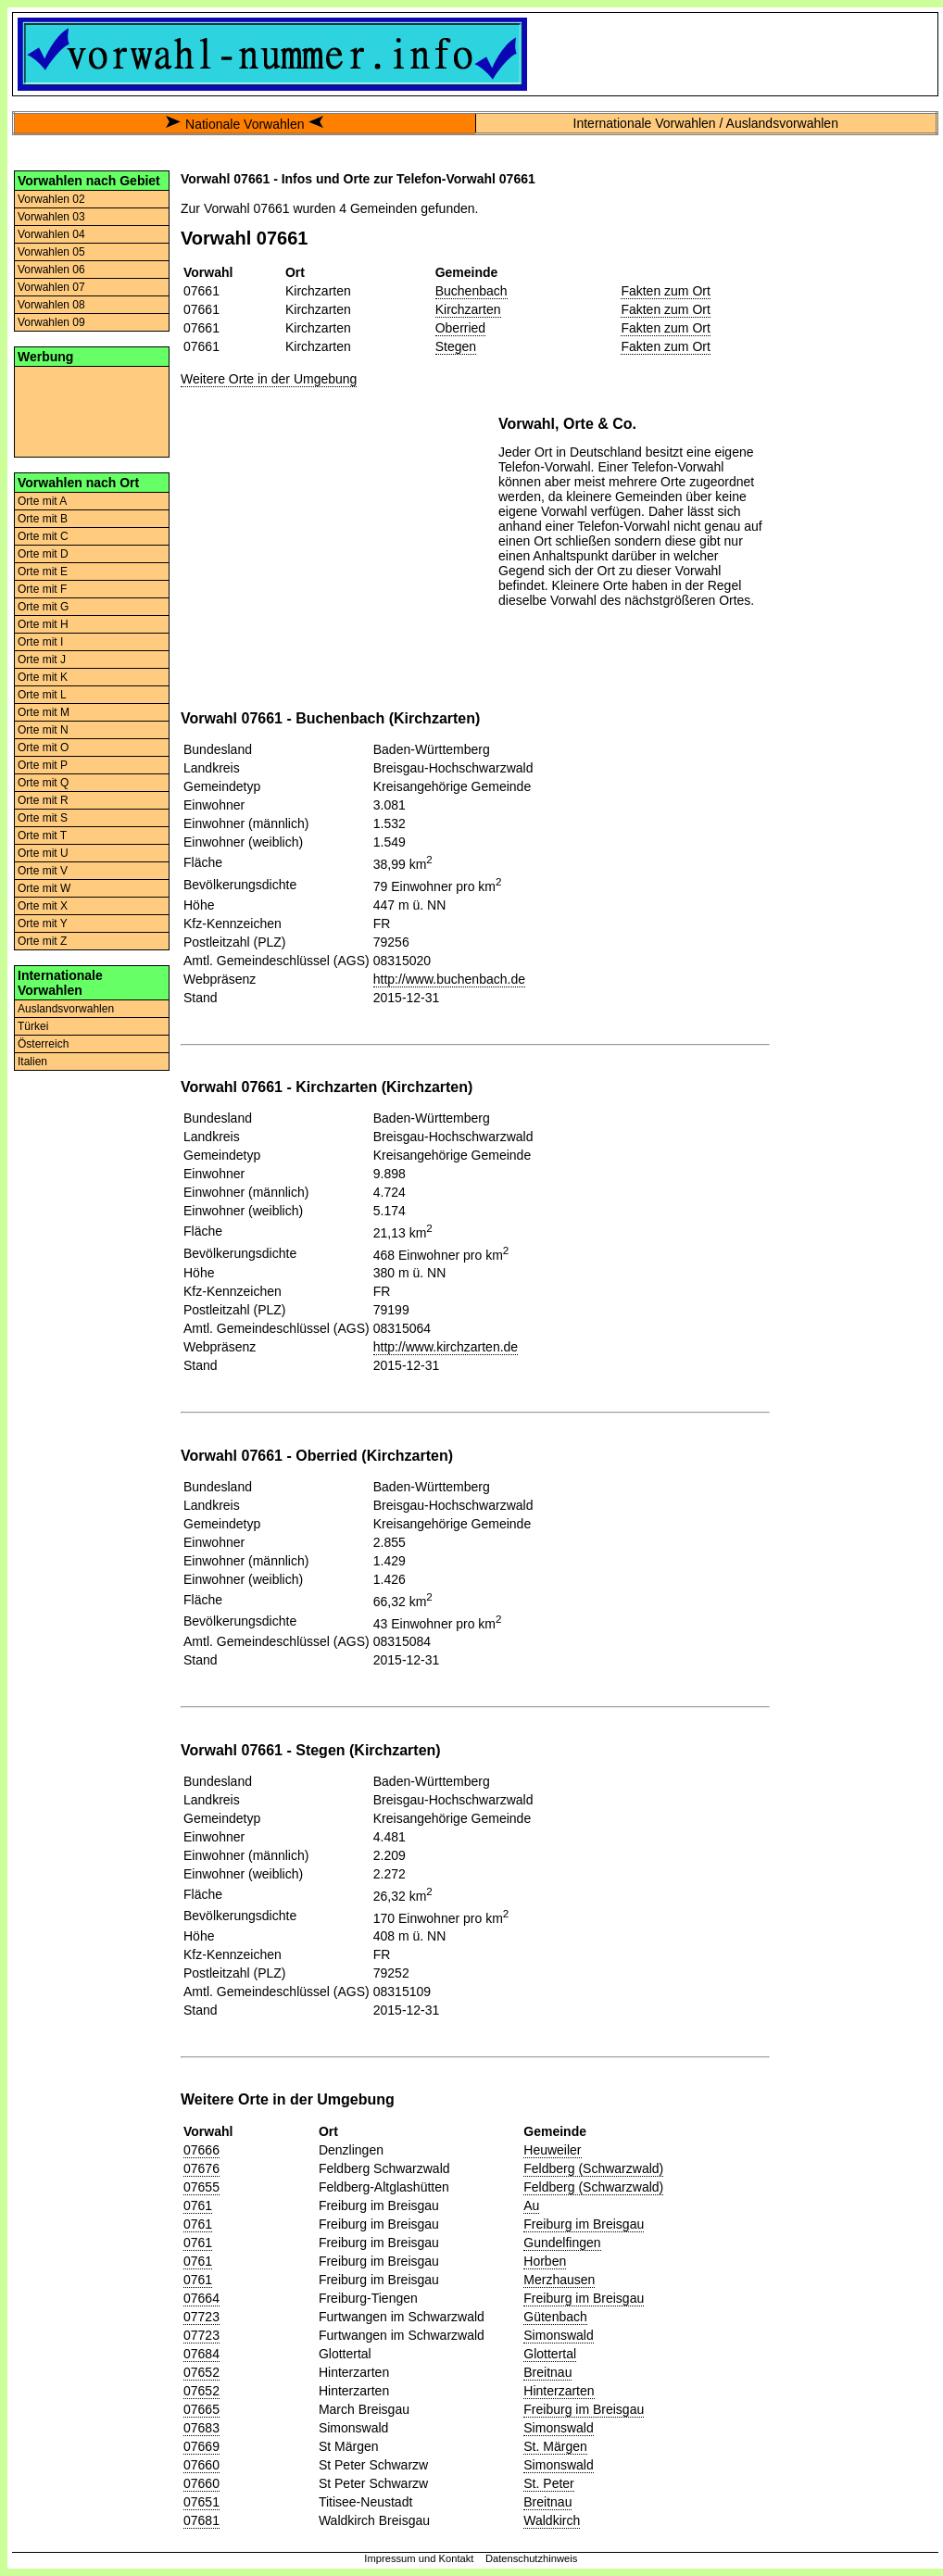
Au (531, 2205)
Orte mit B (43, 518)
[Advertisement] (92, 410)
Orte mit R (43, 800)
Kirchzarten (468, 309)
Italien (32, 1061)
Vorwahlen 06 (51, 269)
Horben (544, 2261)
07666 (201, 2149)
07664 (201, 2298)
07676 (201, 2168)
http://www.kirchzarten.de (445, 1346)
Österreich (43, 1043)
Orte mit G (43, 606)
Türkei (33, 1026)
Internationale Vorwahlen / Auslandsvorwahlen (705, 123)
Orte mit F (42, 589)
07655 (201, 2187)
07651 (201, 2501)
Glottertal (549, 2353)
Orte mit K (43, 677)
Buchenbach (471, 290)
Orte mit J (42, 659)
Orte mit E (43, 571)
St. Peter (548, 2483)
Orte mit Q (43, 782)
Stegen (455, 346)
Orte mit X (43, 905)
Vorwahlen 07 (51, 287)
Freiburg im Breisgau (583, 2224)
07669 (201, 2446)
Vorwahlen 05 (51, 251)
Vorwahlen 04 (51, 234)
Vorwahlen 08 (51, 304)
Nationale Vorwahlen (244, 124)
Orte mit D (43, 553)
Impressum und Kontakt (418, 2558)
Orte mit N (43, 729)
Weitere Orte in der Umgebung (269, 378)
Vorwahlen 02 (51, 199)
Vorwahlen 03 (51, 216)
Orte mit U (43, 853)
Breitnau (547, 2372)
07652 (201, 2372)
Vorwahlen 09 (51, 322)
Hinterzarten (558, 2390)
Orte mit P (43, 765)
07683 (201, 2427)
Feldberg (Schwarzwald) (593, 2168)
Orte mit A (42, 501)
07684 (201, 2353)
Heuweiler (552, 2149)
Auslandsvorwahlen (66, 1008)
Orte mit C (43, 536)
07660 (201, 2464)
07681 (201, 2520)
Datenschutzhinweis (531, 2558)
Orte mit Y (43, 923)
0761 (197, 2205)
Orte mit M (43, 712)
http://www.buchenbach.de (449, 979)
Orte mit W (44, 888)
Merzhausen (559, 2279)
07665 (201, 2409)
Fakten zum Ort (665, 290)
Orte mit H (43, 624)
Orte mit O (43, 747)
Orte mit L (42, 694)
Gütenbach (555, 2316)
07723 (201, 2316)
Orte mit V (43, 870)
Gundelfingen (561, 2242)
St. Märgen (554, 2446)
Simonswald (558, 2335)
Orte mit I (40, 641)
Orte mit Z (42, 941)
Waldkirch (551, 2520)
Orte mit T (42, 835)
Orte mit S (43, 817)
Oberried (460, 327)
